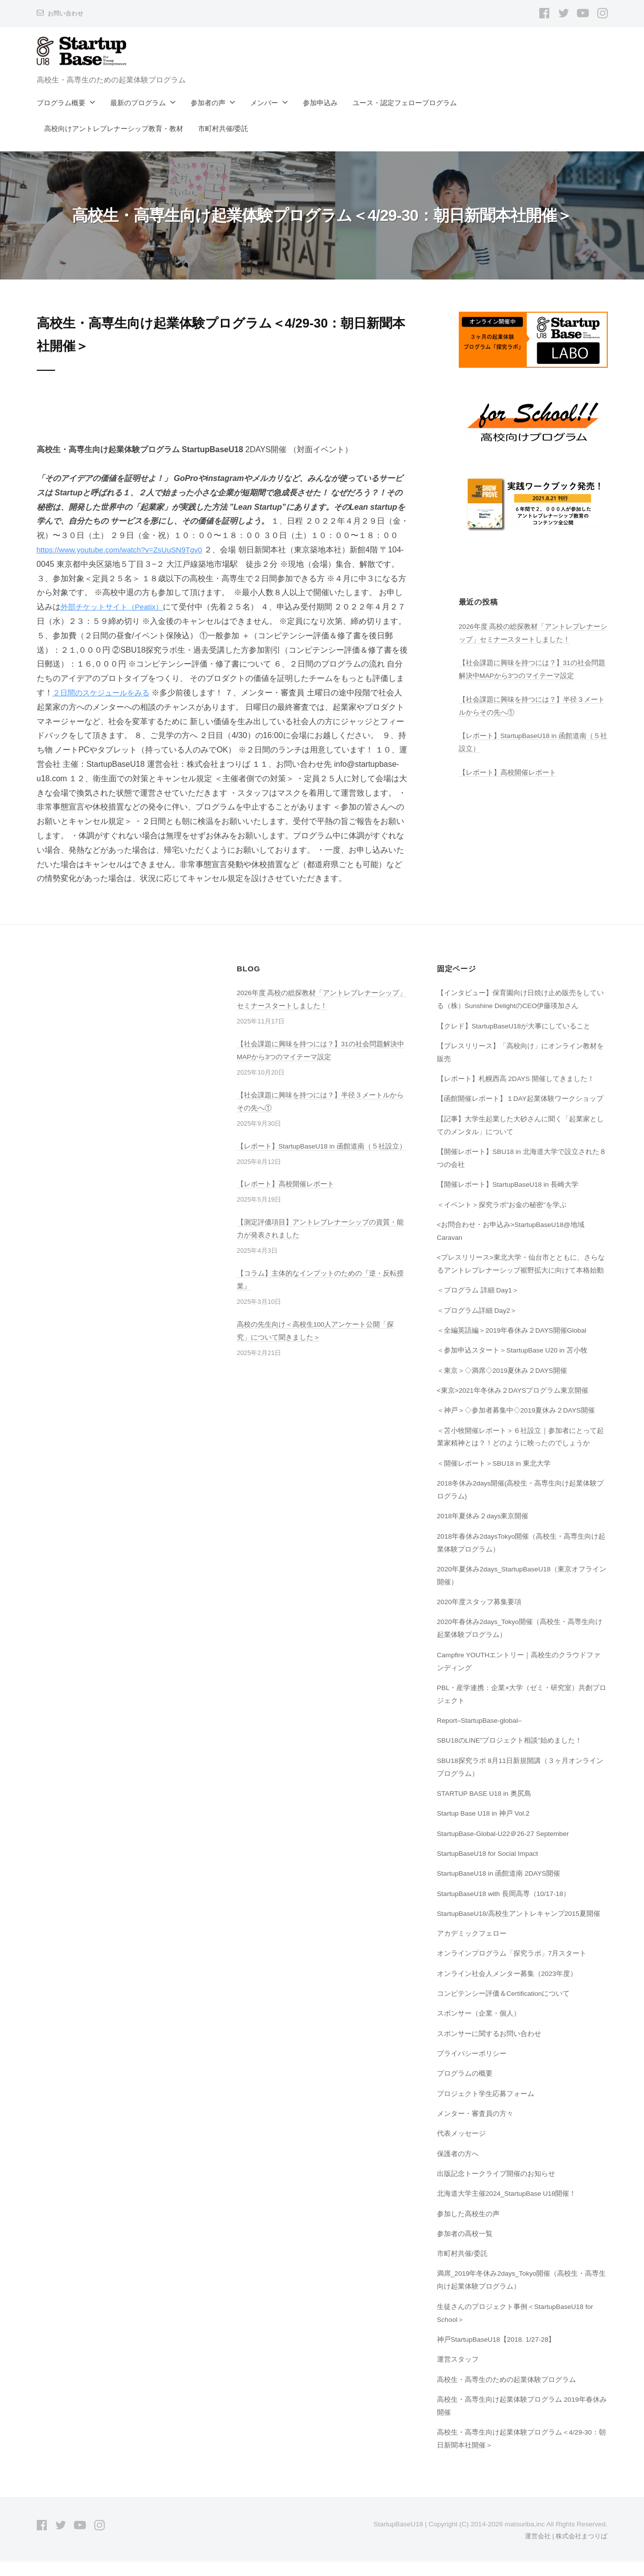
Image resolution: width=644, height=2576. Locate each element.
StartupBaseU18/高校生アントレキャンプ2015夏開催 (521, 1928)
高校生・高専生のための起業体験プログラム (506, 2393)
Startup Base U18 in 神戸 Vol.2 (486, 1827)
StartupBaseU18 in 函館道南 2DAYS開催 (501, 1888)
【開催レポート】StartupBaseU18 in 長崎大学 (509, 1199)
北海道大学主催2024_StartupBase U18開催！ (509, 2208)
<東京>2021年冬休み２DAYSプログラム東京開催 (514, 1405)
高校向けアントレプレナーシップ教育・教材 (113, 129)
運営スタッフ (458, 2373)
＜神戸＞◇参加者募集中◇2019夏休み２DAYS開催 (517, 1424)
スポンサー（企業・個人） (478, 2028)
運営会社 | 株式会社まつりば (562, 2550)
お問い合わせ (67, 13)
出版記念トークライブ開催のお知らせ (496, 2188)
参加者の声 (208, 103)
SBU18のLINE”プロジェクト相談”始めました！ (510, 1755)
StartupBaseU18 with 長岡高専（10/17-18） (506, 1907)
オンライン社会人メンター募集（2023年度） (507, 1988)
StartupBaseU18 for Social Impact (491, 1868)
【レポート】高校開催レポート (507, 772)
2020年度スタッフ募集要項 (479, 1616)
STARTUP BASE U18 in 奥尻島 (486, 1808)
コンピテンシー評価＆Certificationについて (504, 2008)
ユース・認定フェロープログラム (405, 103)
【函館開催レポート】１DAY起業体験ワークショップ (520, 1113)
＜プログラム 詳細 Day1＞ (478, 1304)
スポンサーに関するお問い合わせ (489, 2048)
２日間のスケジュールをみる (120, 692)
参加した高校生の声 (468, 2228)
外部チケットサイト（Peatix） (131, 607)
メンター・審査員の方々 (475, 2128)
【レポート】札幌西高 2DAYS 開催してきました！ (516, 1093)
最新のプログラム (138, 103)
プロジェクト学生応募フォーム (485, 2107)
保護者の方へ (458, 2167)
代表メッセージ (461, 2148)
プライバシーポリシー (471, 2068)
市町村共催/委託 (223, 129)
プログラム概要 (61, 103)
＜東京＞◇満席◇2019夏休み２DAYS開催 (503, 1384)
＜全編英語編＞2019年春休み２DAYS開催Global (513, 1345)
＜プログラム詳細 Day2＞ (477, 1324)
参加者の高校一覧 (465, 2248)
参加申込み (320, 103)
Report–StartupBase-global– (482, 1735)
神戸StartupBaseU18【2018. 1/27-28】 (499, 2354)
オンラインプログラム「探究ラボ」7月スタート (512, 1967)
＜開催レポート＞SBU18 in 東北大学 (495, 1478)
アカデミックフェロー (471, 1948)
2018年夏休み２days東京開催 (483, 1530)
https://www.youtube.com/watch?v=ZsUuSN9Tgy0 (125, 549)
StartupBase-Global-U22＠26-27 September (507, 1847)
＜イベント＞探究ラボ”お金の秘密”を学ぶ (502, 1218)
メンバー (264, 103)
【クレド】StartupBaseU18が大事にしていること (515, 1040)
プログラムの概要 (465, 2088)
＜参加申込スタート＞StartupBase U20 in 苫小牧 (514, 1364)
